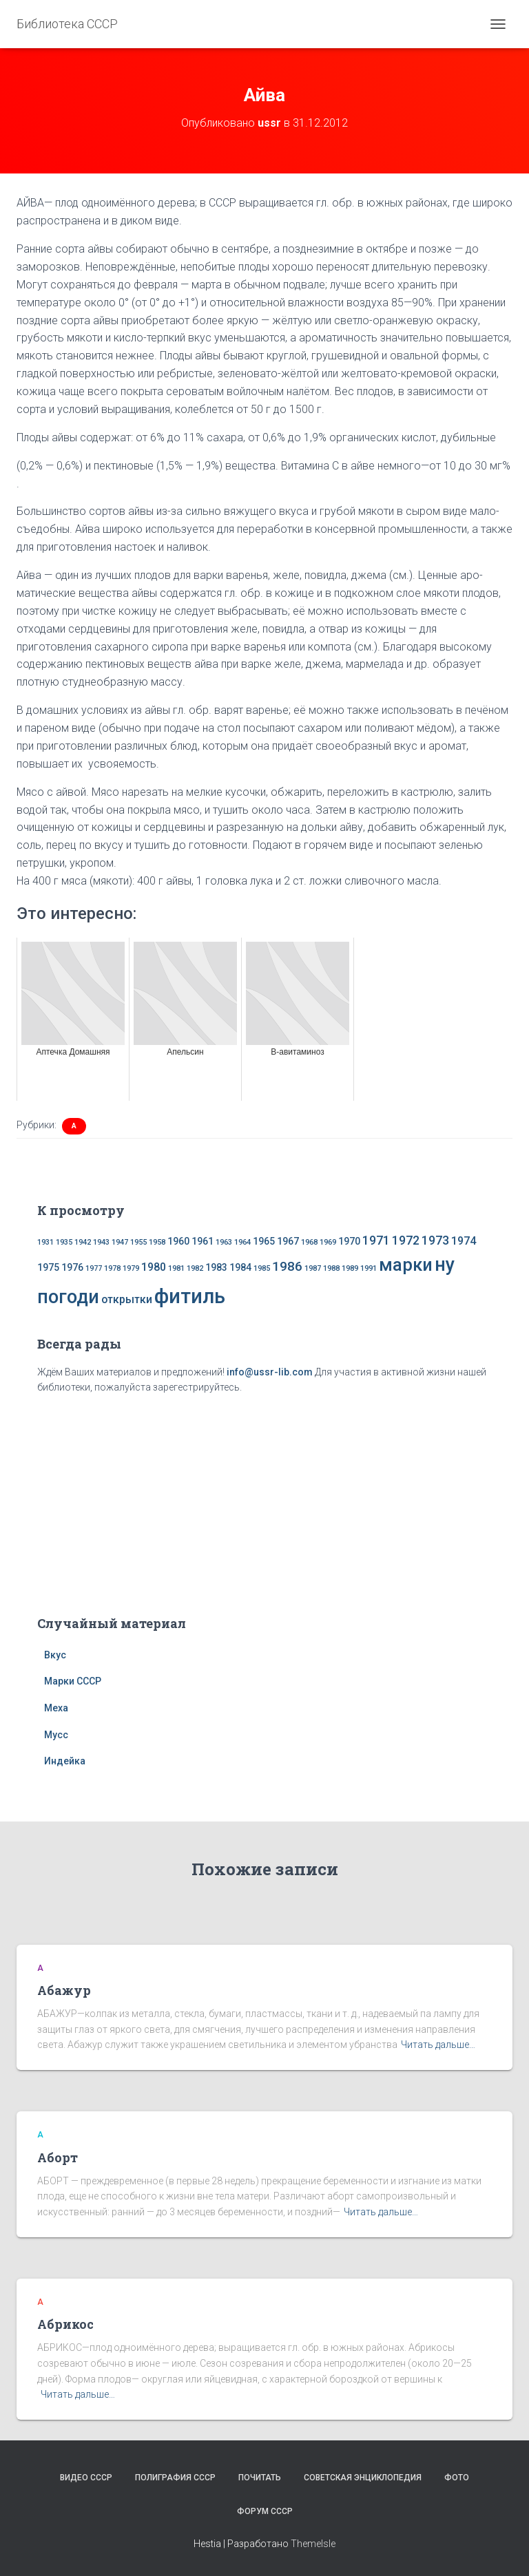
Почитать (259, 2477)
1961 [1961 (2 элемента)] (202, 1241)
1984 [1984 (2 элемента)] (240, 1267)
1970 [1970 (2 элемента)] (349, 1241)
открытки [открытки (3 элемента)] (126, 1299)
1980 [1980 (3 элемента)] (153, 1267)
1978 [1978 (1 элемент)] (112, 1268)
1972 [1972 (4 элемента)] (405, 1240)
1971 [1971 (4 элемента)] (376, 1240)
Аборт (57, 2157)
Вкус (55, 1654)
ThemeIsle (313, 2543)
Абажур (64, 1990)
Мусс (56, 1734)
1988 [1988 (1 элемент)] (331, 1268)
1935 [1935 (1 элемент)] (64, 1242)
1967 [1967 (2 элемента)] (288, 1241)
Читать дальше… (438, 2044)
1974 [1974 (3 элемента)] (463, 1240)
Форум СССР (265, 2511)
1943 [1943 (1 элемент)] (101, 1242)
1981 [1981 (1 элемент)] (176, 1268)
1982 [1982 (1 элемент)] (195, 1268)
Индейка (64, 1760)
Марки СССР (72, 1681)
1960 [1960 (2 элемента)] (178, 1241)
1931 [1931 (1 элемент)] (45, 1242)
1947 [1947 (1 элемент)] (120, 1242)
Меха (56, 1707)
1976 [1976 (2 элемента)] (72, 1267)
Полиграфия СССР (175, 2477)
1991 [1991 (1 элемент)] (368, 1268)
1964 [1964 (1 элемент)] (242, 1242)
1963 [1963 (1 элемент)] (224, 1242)
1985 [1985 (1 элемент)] (261, 1268)
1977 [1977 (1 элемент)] (93, 1268)
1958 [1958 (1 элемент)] (157, 1242)
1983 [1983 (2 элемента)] (216, 1267)
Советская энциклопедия (363, 2477)
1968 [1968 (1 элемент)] (309, 1242)
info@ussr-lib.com (270, 1371)
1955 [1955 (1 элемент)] (138, 1242)
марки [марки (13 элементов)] (406, 1264)
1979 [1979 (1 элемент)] (131, 1268)
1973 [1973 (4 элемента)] (435, 1240)
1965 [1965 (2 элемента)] (264, 1241)
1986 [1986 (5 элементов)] (287, 1266)
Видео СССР (86, 2477)
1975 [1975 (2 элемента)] (48, 1267)
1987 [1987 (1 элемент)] (312, 1268)
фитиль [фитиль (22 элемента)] (189, 1296)
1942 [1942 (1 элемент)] (82, 1242)
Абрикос (65, 2324)
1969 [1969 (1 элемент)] (328, 1242)
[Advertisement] (264, 1502)
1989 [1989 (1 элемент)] (350, 1268)
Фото (456, 2477)
